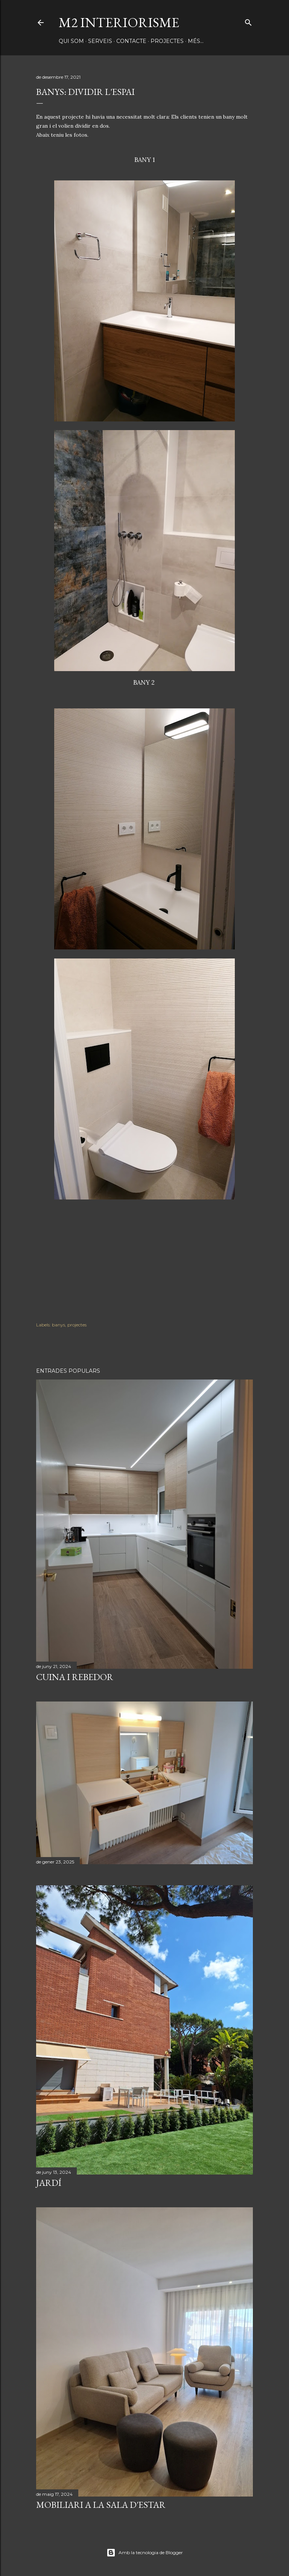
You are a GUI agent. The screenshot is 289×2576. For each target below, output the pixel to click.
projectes (77, 1325)
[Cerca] (248, 21)
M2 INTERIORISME (119, 22)
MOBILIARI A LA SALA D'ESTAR (101, 2504)
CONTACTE (131, 41)
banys (58, 1325)
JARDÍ (48, 2182)
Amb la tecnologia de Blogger (144, 2552)
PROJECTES (167, 41)
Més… (196, 41)
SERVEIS (100, 41)
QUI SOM (71, 41)
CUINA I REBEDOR (74, 1677)
